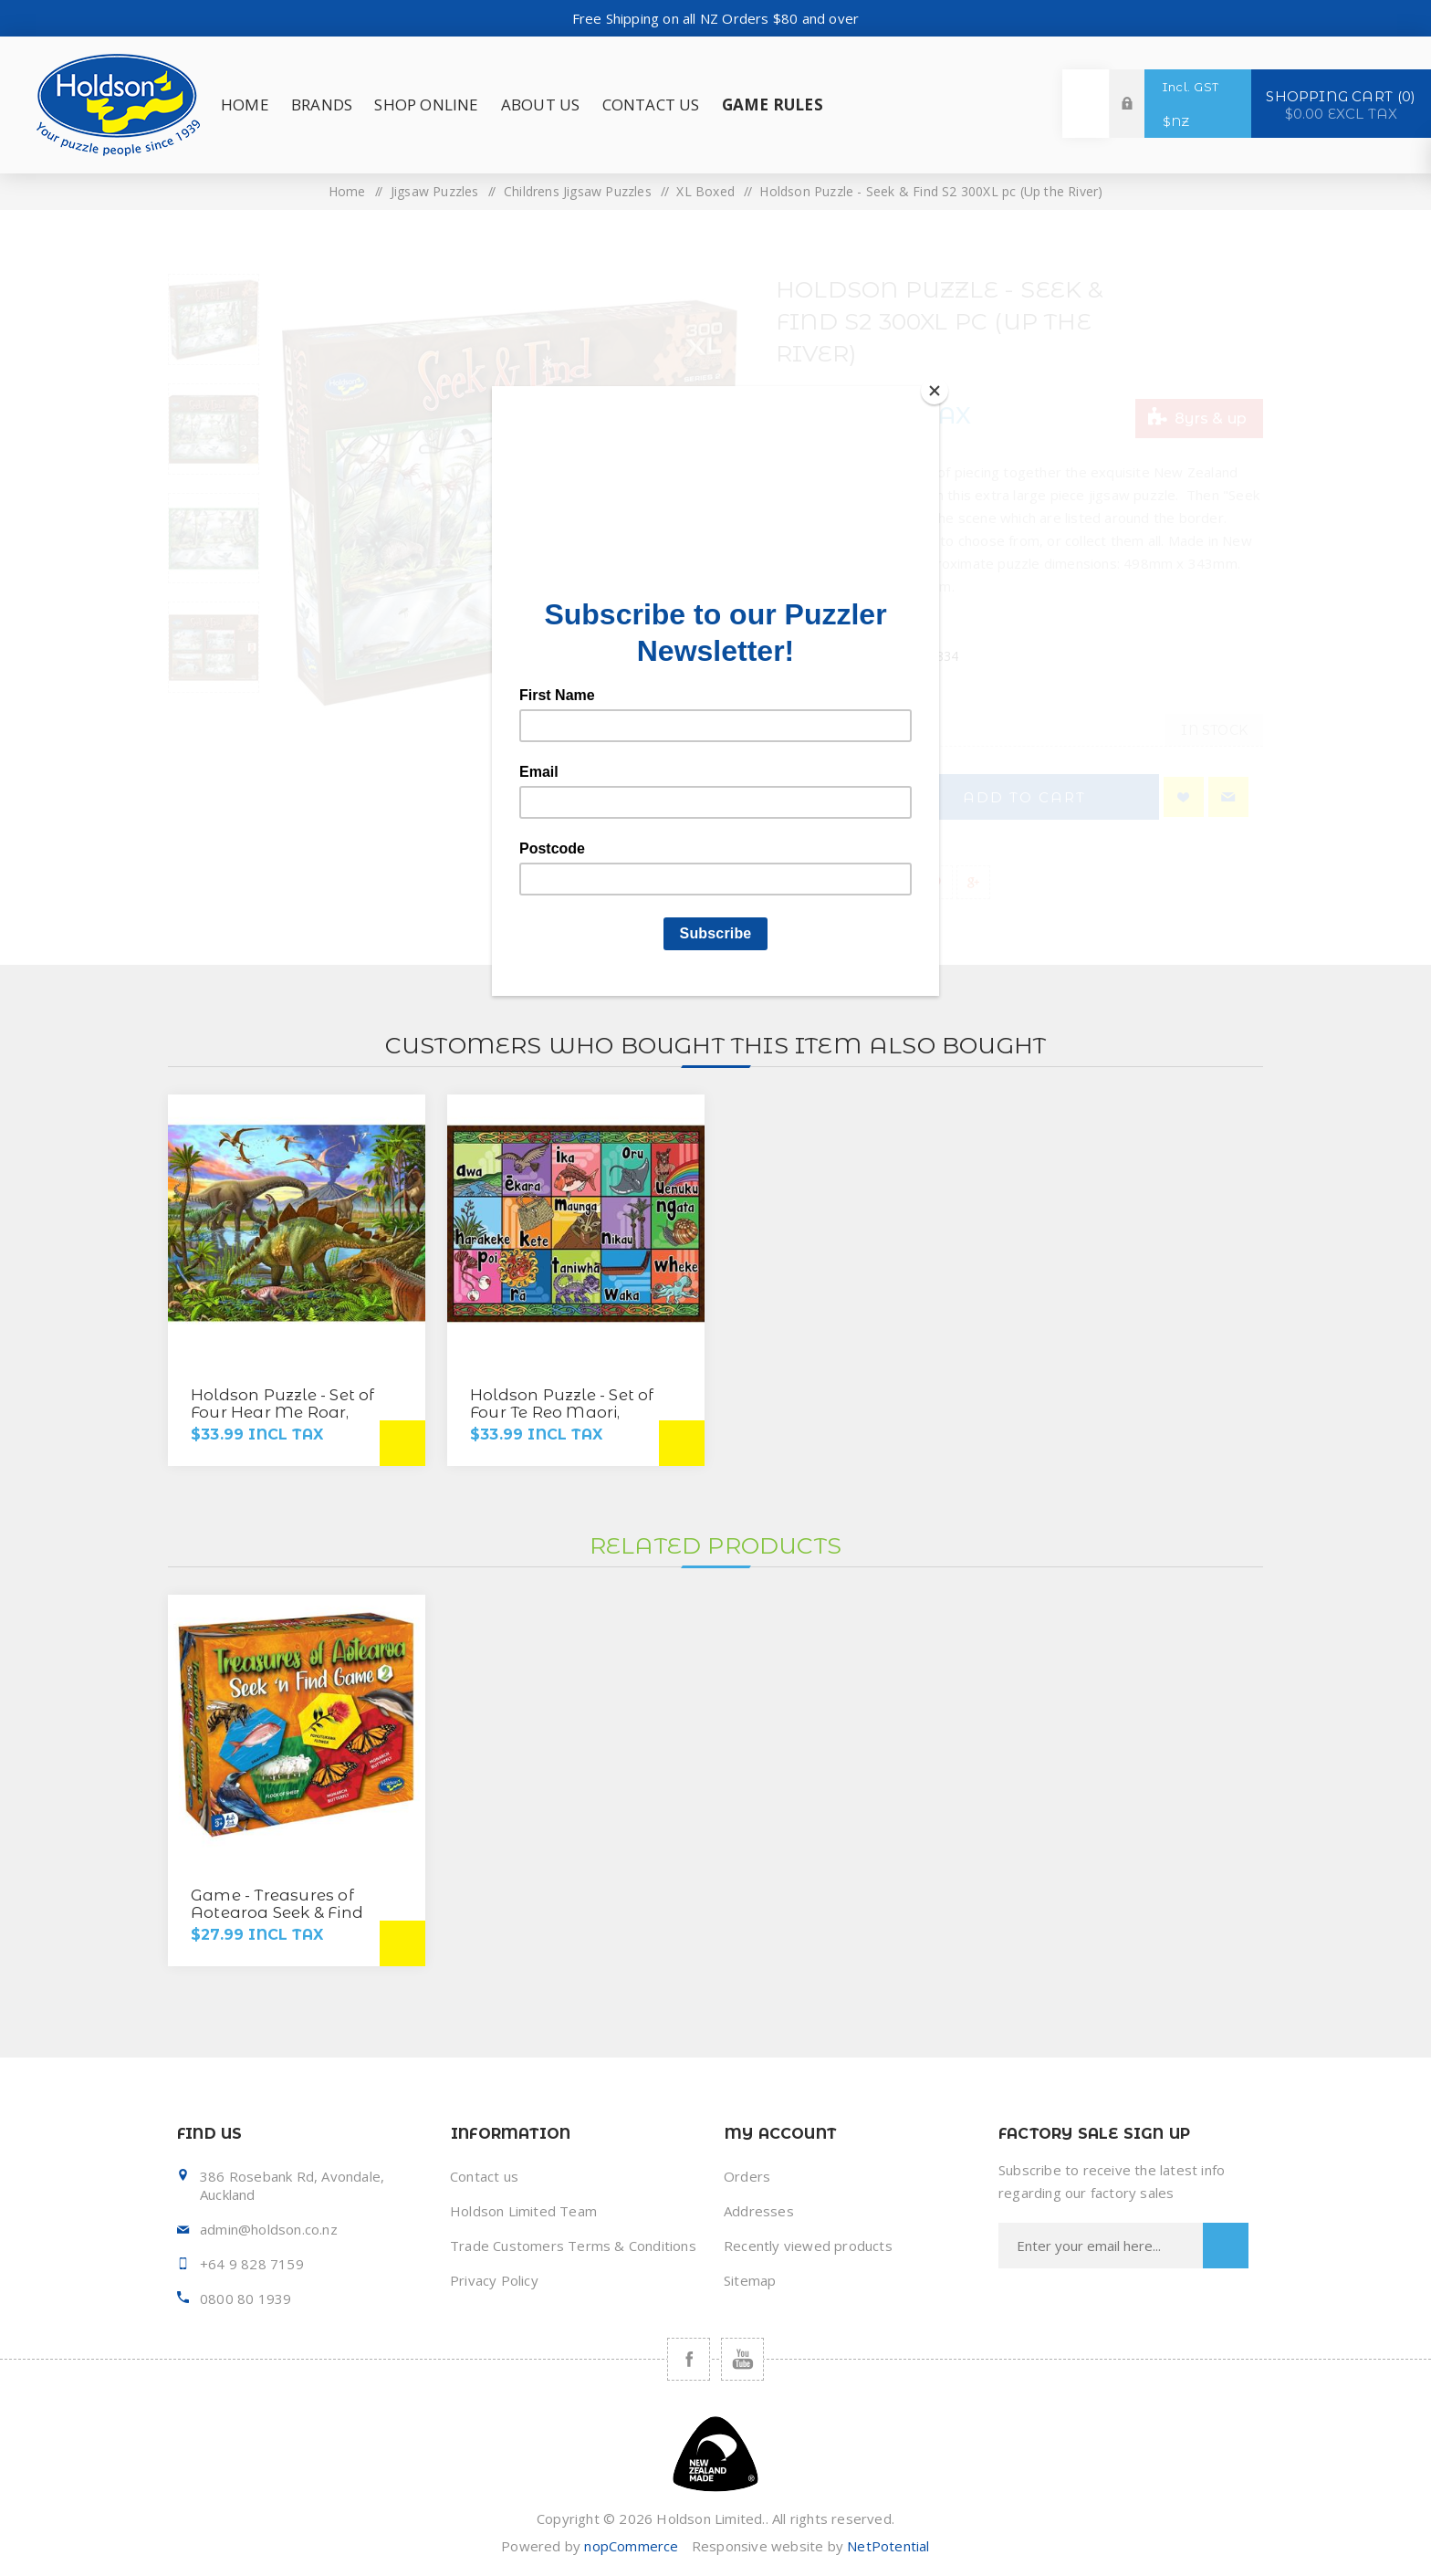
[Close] (934, 390)
